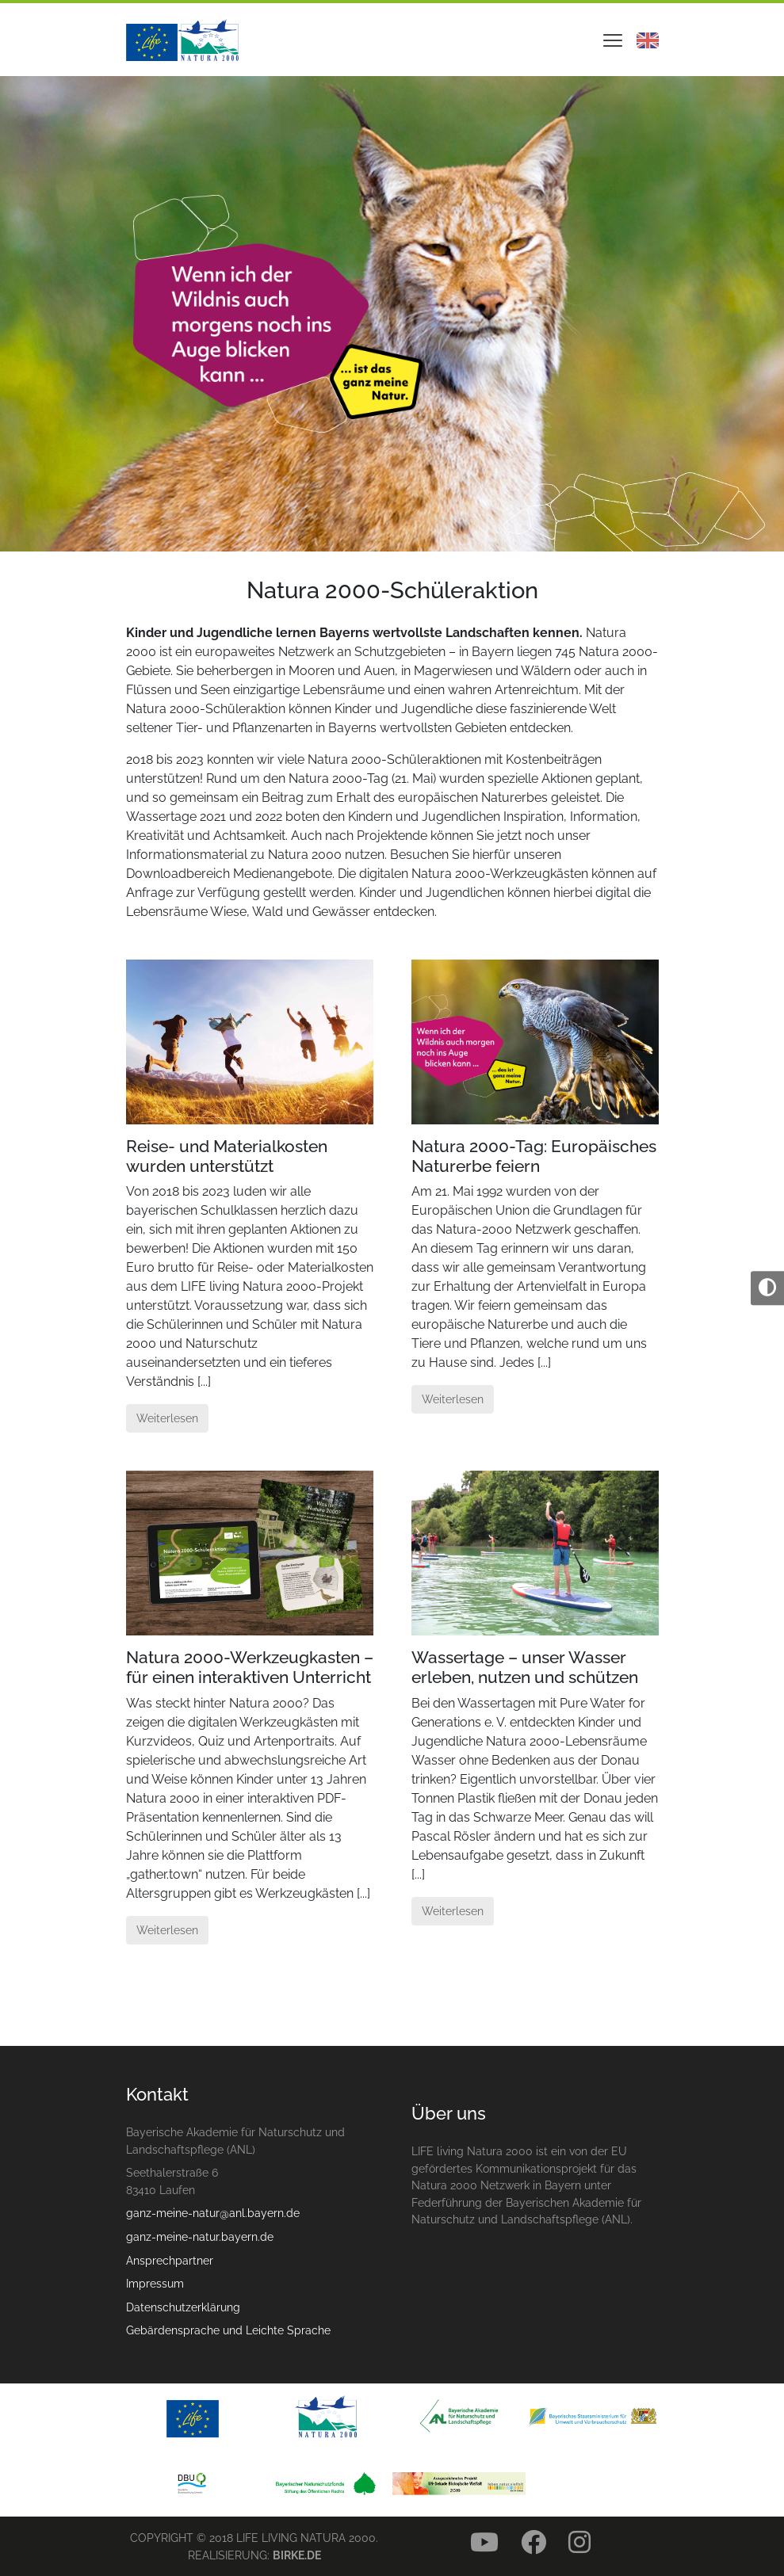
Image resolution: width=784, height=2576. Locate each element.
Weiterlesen (167, 1418)
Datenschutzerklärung (183, 2307)
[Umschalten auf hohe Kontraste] (767, 1288)
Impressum (155, 2283)
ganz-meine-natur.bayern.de (199, 2236)
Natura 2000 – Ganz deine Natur (182, 40)
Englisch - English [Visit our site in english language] (648, 40)
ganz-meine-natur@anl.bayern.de (213, 2212)
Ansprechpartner (169, 2260)
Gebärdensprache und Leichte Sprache (228, 2330)
